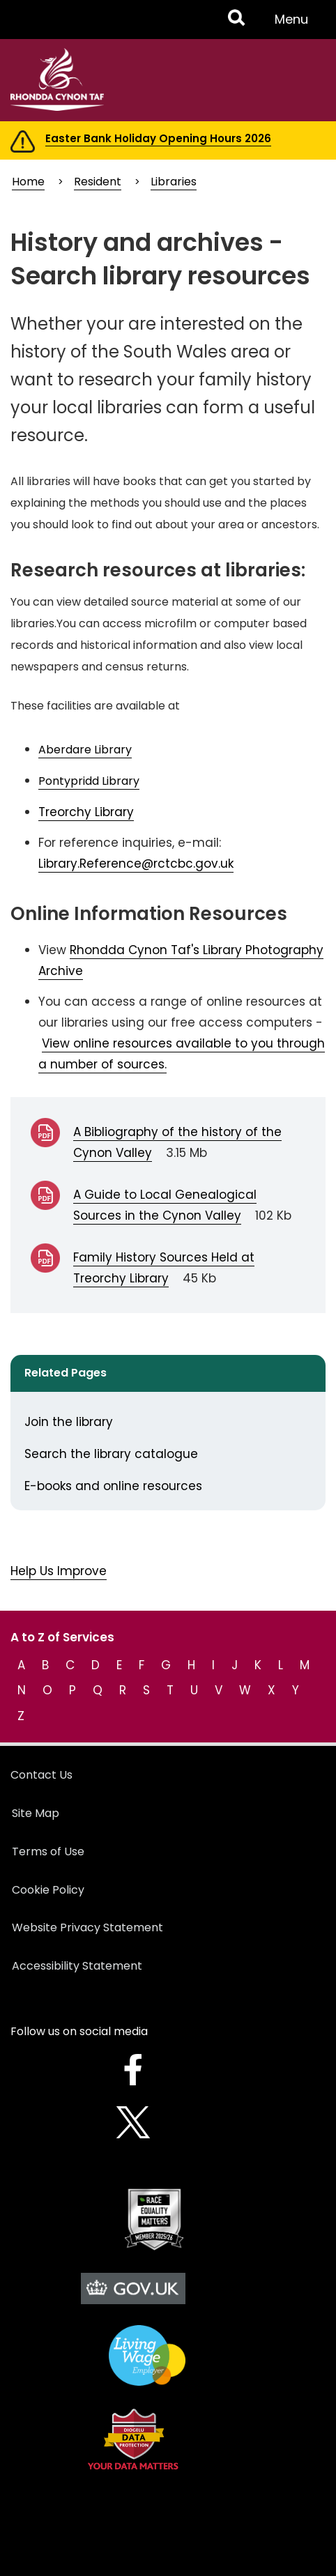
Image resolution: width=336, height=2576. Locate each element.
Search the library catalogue (111, 1454)
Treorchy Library (86, 812)
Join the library (68, 1421)
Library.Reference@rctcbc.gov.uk (136, 863)
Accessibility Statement (77, 1966)
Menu (295, 24)
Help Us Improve (58, 1571)
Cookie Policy (48, 1890)
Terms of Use (48, 1851)
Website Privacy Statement (87, 1927)
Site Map (35, 1813)
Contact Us (41, 1775)
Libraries (174, 182)
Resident (97, 182)
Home (28, 182)
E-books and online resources (113, 1486)
